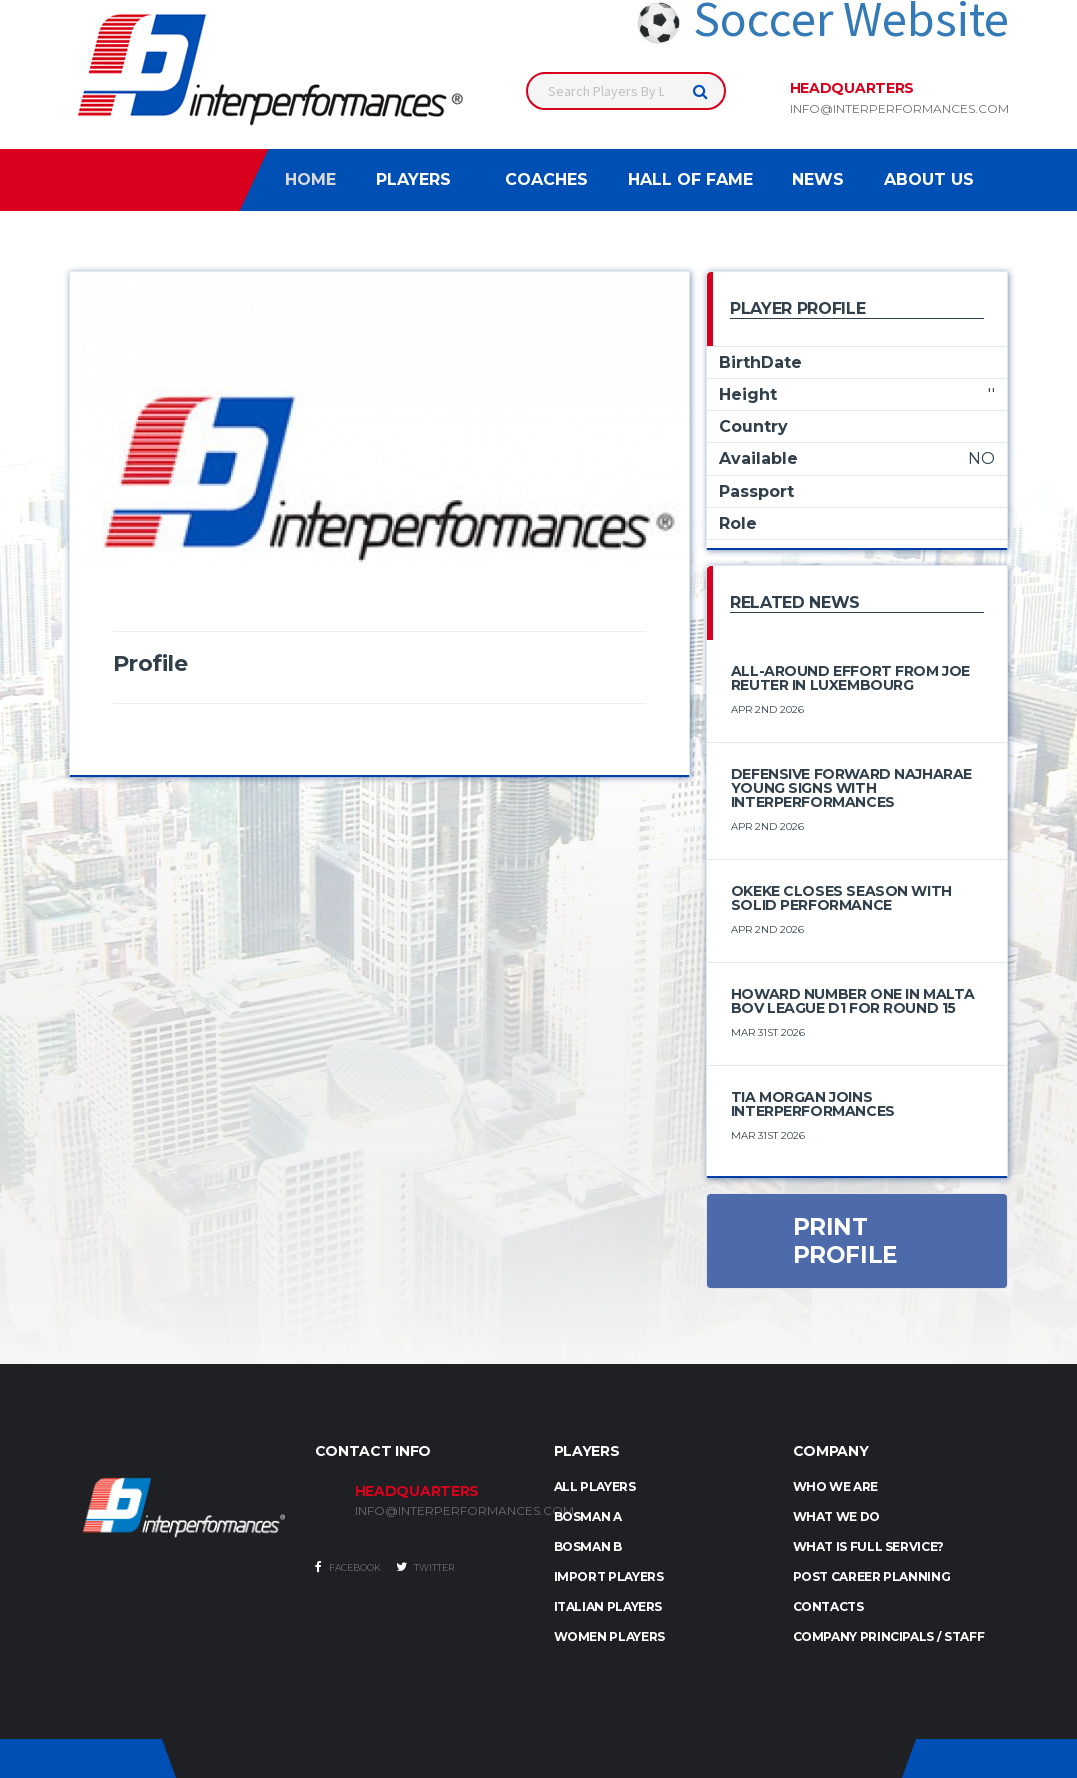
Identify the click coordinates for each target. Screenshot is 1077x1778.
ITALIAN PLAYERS (608, 1606)
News (818, 179)
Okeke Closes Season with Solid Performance (841, 898)
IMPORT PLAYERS (609, 1576)
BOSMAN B (588, 1546)
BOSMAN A (588, 1516)
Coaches (546, 179)
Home (310, 179)
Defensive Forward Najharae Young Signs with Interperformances (851, 788)
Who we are (835, 1486)
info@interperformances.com (899, 109)
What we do (836, 1516)
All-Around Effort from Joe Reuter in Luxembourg (850, 678)
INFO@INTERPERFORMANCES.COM (439, 1511)
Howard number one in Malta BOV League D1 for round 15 (853, 1001)
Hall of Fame (690, 179)
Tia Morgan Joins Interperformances (813, 1104)
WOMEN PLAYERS (609, 1636)
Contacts (828, 1606)
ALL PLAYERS (595, 1486)
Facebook (348, 1567)
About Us (929, 179)
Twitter (425, 1567)
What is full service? (868, 1546)
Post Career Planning (872, 1576)
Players (413, 179)
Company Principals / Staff (889, 1636)
